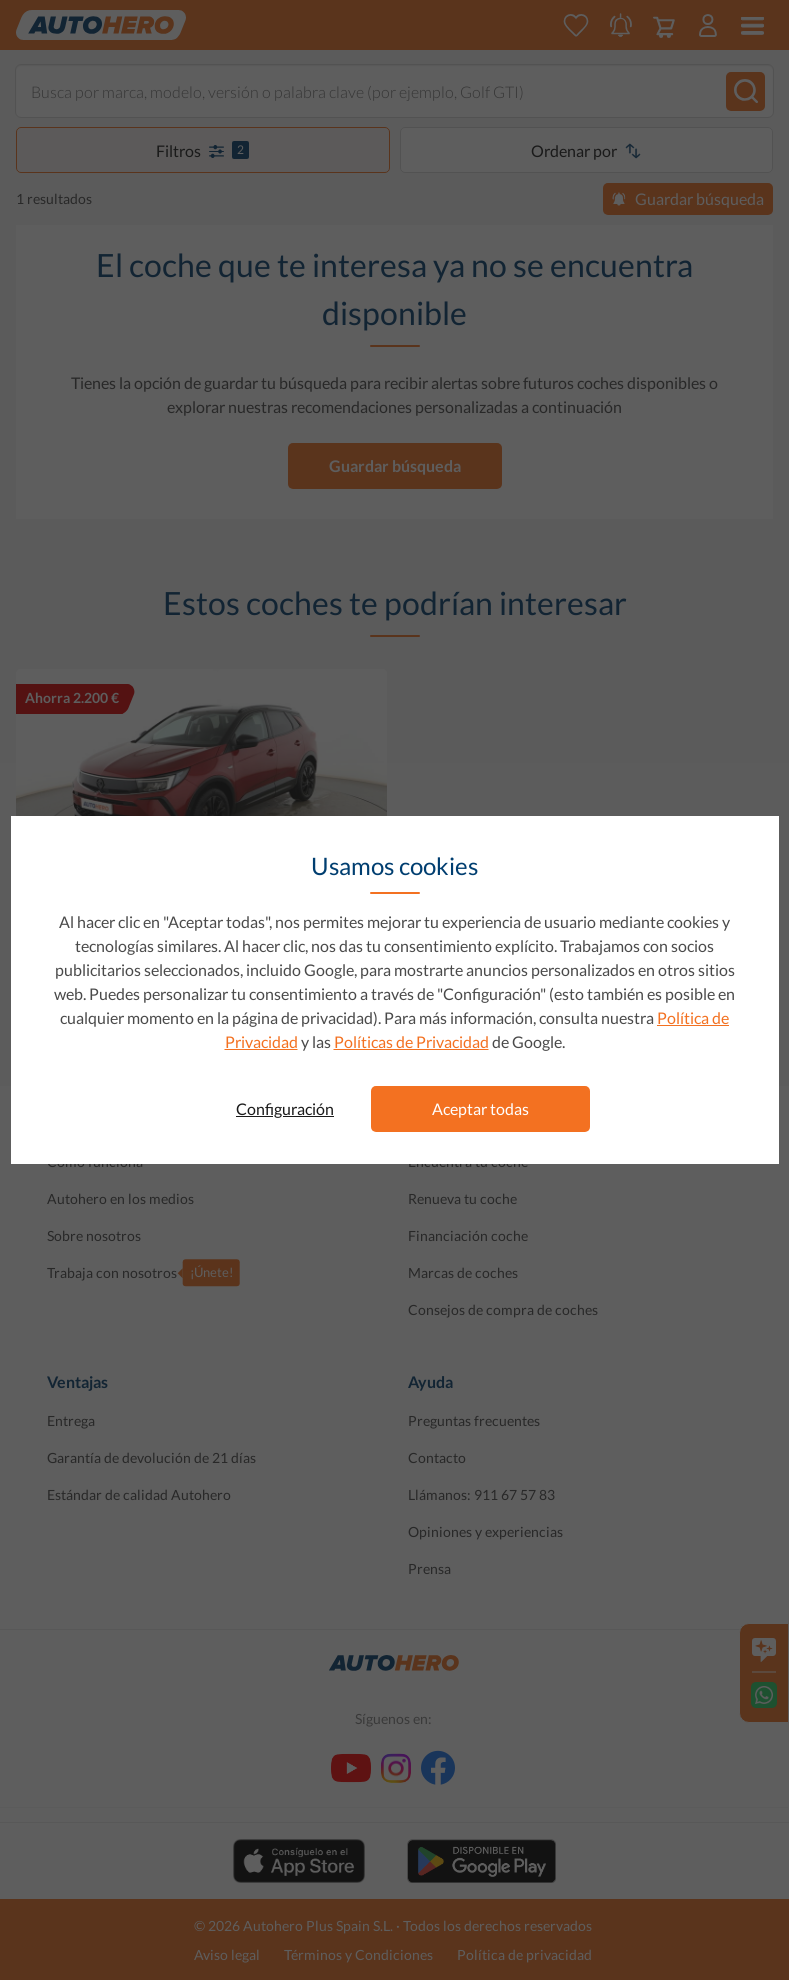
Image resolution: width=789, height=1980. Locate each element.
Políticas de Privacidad (411, 1041)
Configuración (285, 1108)
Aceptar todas (480, 1108)
